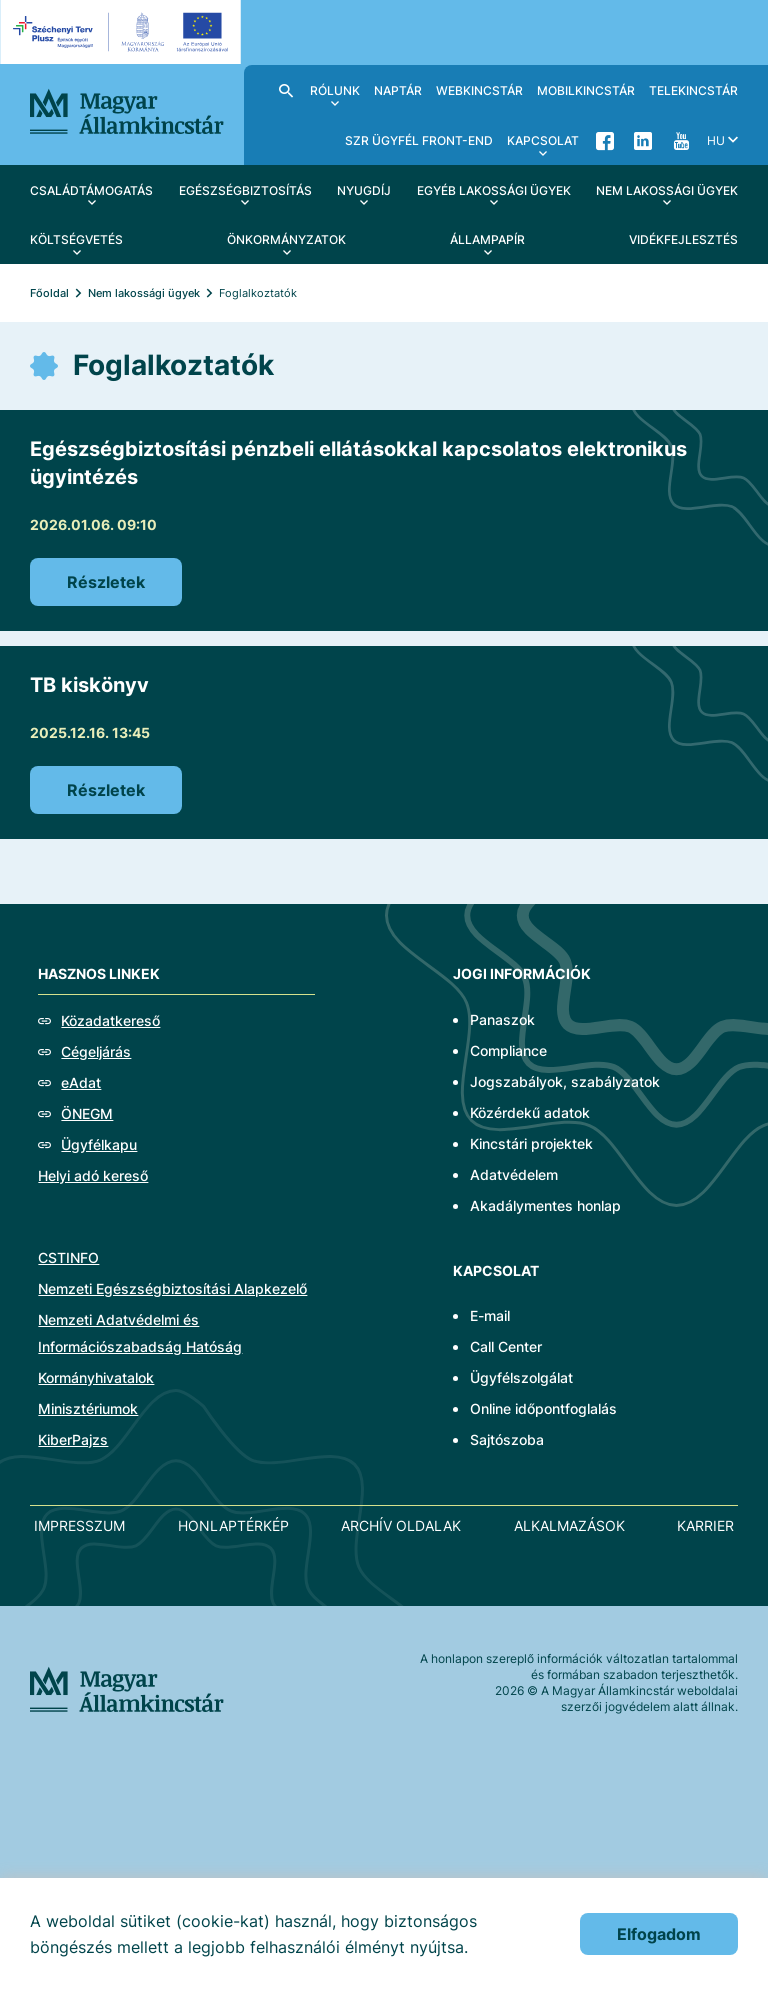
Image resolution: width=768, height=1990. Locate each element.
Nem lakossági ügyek (144, 293)
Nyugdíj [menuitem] (364, 190)
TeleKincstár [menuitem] (693, 90)
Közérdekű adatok (530, 1112)
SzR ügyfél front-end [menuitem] (419, 140)
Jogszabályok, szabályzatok (565, 1081)
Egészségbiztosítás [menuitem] (245, 190)
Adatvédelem (514, 1174)
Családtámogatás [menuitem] (91, 190)
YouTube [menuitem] (681, 140)
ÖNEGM (87, 1113)
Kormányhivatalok (96, 1377)
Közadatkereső (110, 1020)
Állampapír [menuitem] (487, 239)
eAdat (81, 1082)
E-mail (490, 1315)
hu (716, 140)
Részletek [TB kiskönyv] (106, 790)
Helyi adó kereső (93, 1175)
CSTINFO (68, 1257)
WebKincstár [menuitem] (479, 90)
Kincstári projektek (531, 1143)
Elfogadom (659, 1934)
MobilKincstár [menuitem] (586, 90)
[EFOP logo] (123, 32)
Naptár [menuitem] (398, 90)
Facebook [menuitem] (605, 140)
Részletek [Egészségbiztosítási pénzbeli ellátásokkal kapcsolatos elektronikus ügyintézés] (106, 582)
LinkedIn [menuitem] (643, 140)
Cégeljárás (96, 1051)
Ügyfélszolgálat (521, 1377)
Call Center (506, 1346)
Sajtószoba (507, 1439)
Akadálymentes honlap (545, 1205)
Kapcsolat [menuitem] (543, 140)
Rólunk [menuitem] (335, 90)
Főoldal (49, 293)
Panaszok (502, 1019)
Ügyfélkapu (99, 1144)
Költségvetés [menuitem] (76, 239)
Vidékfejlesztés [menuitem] (683, 239)
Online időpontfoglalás (543, 1408)
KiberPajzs (73, 1439)
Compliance (508, 1050)
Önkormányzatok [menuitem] (286, 239)
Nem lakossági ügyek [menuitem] (667, 190)
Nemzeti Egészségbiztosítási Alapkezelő (172, 1288)
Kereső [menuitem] (286, 90)
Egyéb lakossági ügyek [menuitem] (494, 190)
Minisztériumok (88, 1408)
